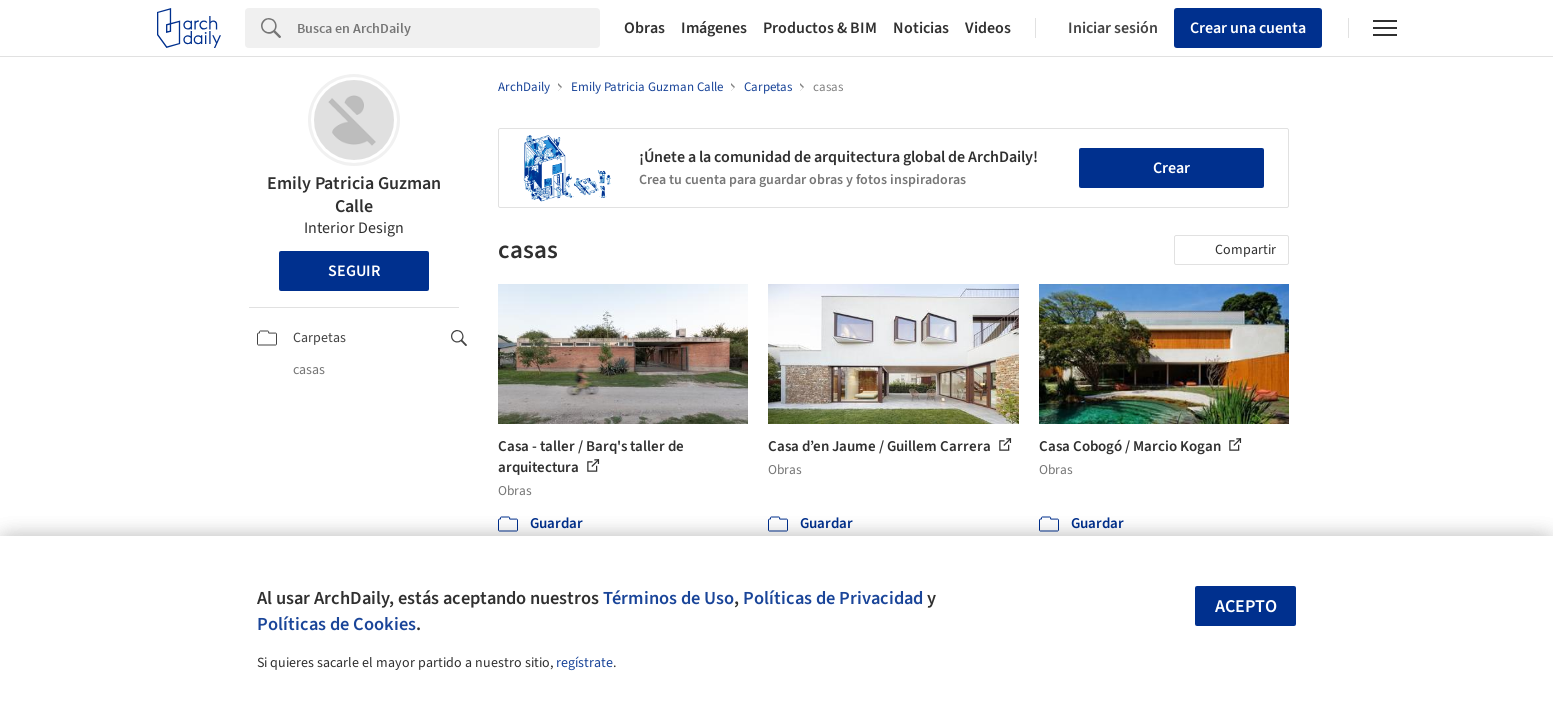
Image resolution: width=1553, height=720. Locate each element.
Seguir (354, 271)
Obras (644, 28)
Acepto (1246, 606)
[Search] (448, 28)
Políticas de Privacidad (833, 598)
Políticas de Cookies (336, 624)
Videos (988, 28)
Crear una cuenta (1248, 28)
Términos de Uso (668, 598)
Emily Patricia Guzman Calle (354, 195)
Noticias (921, 28)
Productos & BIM (820, 28)
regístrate (584, 663)
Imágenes (714, 28)
